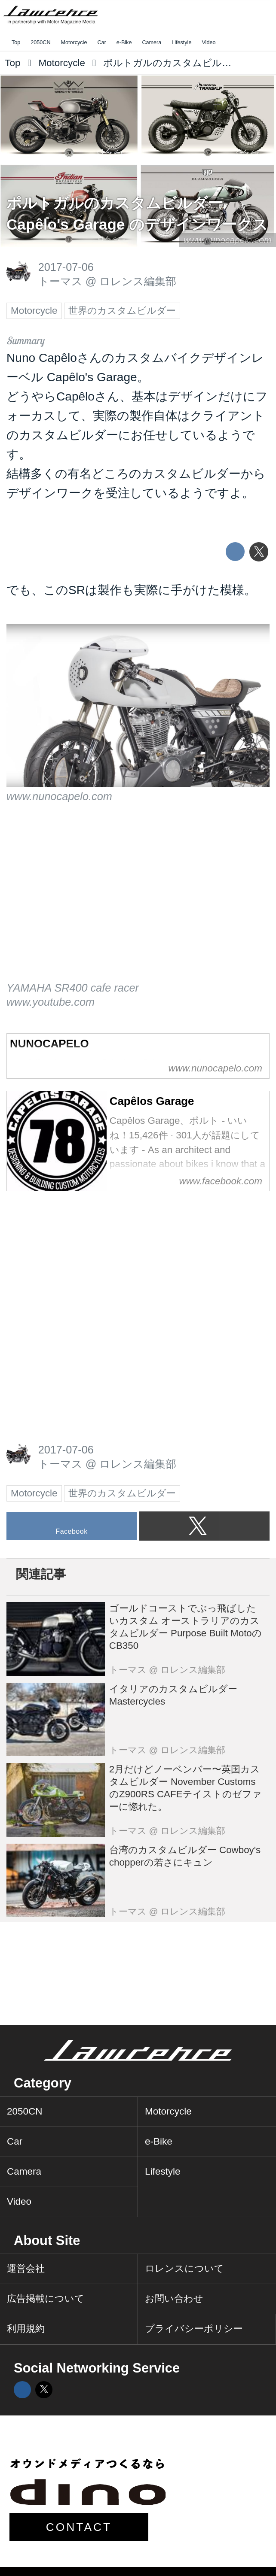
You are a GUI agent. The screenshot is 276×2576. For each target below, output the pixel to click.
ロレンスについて (184, 2268)
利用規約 (26, 2328)
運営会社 (26, 2268)
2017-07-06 (66, 267)
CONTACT (79, 2527)
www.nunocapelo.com (228, 240)
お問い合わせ (174, 2298)
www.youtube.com (50, 1002)
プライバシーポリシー (194, 2328)
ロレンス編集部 (137, 281)
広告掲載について (45, 2298)
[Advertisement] (70, 1257)
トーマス (60, 281)
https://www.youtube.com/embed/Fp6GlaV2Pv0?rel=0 (138, 901)
